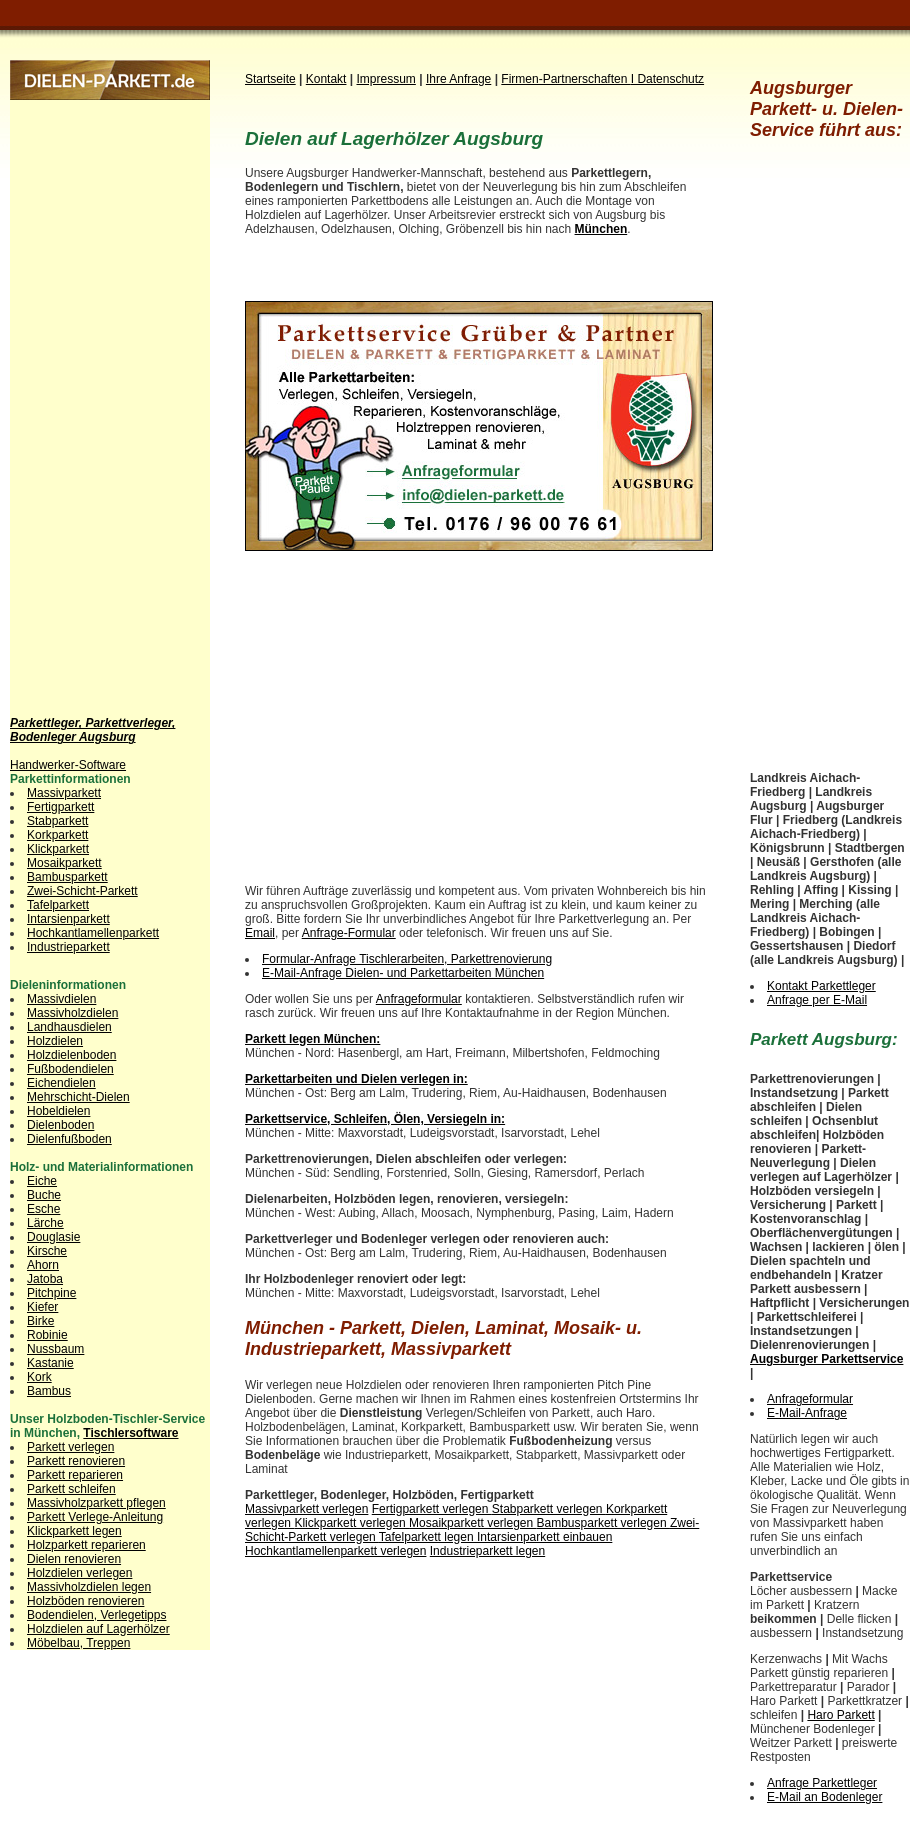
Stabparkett (57, 821)
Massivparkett (64, 793)
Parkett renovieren (76, 1461)
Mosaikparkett (64, 863)
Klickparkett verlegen (351, 1523)
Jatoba (45, 1279)
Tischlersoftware (130, 1433)
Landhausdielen (69, 1027)
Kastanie (50, 1363)
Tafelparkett (58, 905)
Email (260, 933)
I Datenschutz (667, 79)
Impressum (386, 79)
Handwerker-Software (68, 765)
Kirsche (47, 1251)
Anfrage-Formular (349, 933)
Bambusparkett (67, 877)
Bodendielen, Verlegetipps (96, 1615)
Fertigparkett (60, 807)
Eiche (42, 1181)
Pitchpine (51, 1293)
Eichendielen (61, 1083)
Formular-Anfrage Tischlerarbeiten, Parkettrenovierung (407, 959)
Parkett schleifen (71, 1489)
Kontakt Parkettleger (821, 986)
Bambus (49, 1391)
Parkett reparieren (75, 1475)
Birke (40, 1321)
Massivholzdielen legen (89, 1587)
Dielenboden (60, 1125)
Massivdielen (61, 999)
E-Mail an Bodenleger (824, 1797)
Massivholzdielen (72, 1013)
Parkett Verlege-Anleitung (95, 1517)
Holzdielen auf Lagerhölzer (98, 1629)
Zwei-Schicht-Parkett (82, 891)
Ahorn (43, 1265)
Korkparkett (57, 835)
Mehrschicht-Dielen (78, 1097)
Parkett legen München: (312, 1039)
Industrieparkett (68, 947)
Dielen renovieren (74, 1559)
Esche (43, 1209)
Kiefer (42, 1307)
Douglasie (53, 1237)
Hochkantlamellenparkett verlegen (335, 1551)
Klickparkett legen (74, 1531)
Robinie (47, 1335)
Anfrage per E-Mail (817, 1000)
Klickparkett (58, 849)
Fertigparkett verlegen (432, 1509)
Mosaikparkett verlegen (472, 1523)
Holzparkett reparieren (86, 1545)
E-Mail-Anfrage (807, 1413)
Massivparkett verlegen (306, 1509)
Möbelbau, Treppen (78, 1643)
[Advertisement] (90, 400)
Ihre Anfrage (458, 79)
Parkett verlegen (70, 1447)
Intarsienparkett (68, 919)
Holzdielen (55, 1041)
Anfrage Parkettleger (822, 1783)
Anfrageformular (419, 999)
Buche (44, 1195)
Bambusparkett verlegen (603, 1523)
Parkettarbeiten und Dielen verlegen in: (356, 1079)
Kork (39, 1377)
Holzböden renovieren (85, 1601)
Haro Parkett (840, 1715)
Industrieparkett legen (487, 1551)
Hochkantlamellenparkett (93, 933)
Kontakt (326, 79)
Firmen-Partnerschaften (565, 79)
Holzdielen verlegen (79, 1573)
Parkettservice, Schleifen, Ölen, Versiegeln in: (375, 1119)
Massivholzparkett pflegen (96, 1503)
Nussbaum (55, 1349)
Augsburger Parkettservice (826, 1359)
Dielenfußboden (69, 1139)
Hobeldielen (58, 1111)
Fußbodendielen (70, 1069)
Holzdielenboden (71, 1055)
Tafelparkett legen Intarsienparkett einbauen (496, 1537)
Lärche (45, 1223)
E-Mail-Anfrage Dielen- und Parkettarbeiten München (403, 973)
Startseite (270, 79)
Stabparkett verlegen (549, 1509)
